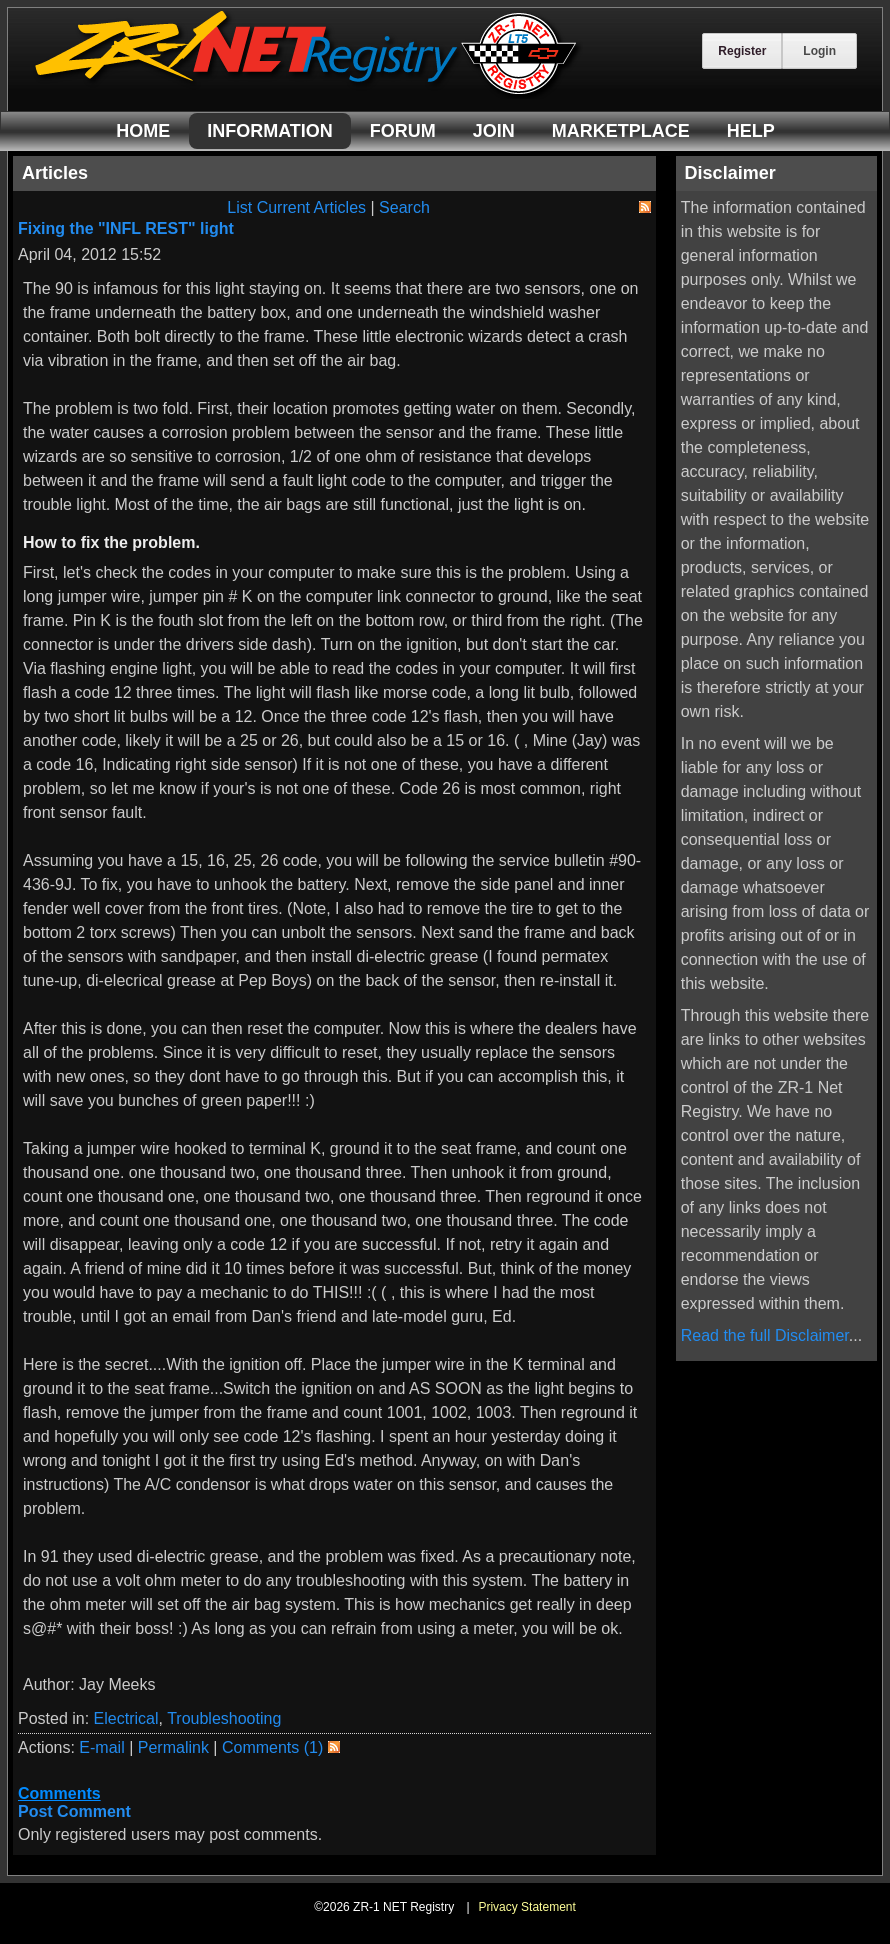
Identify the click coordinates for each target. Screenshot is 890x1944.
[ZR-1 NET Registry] (308, 93)
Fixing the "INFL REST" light (126, 228)
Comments (59, 1793)
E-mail (101, 1747)
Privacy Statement (526, 1907)
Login (819, 51)
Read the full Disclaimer (765, 1335)
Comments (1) (272, 1747)
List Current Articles (296, 207)
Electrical (126, 1718)
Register (742, 51)
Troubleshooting (224, 1718)
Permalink (173, 1747)
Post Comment (74, 1811)
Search (404, 207)
